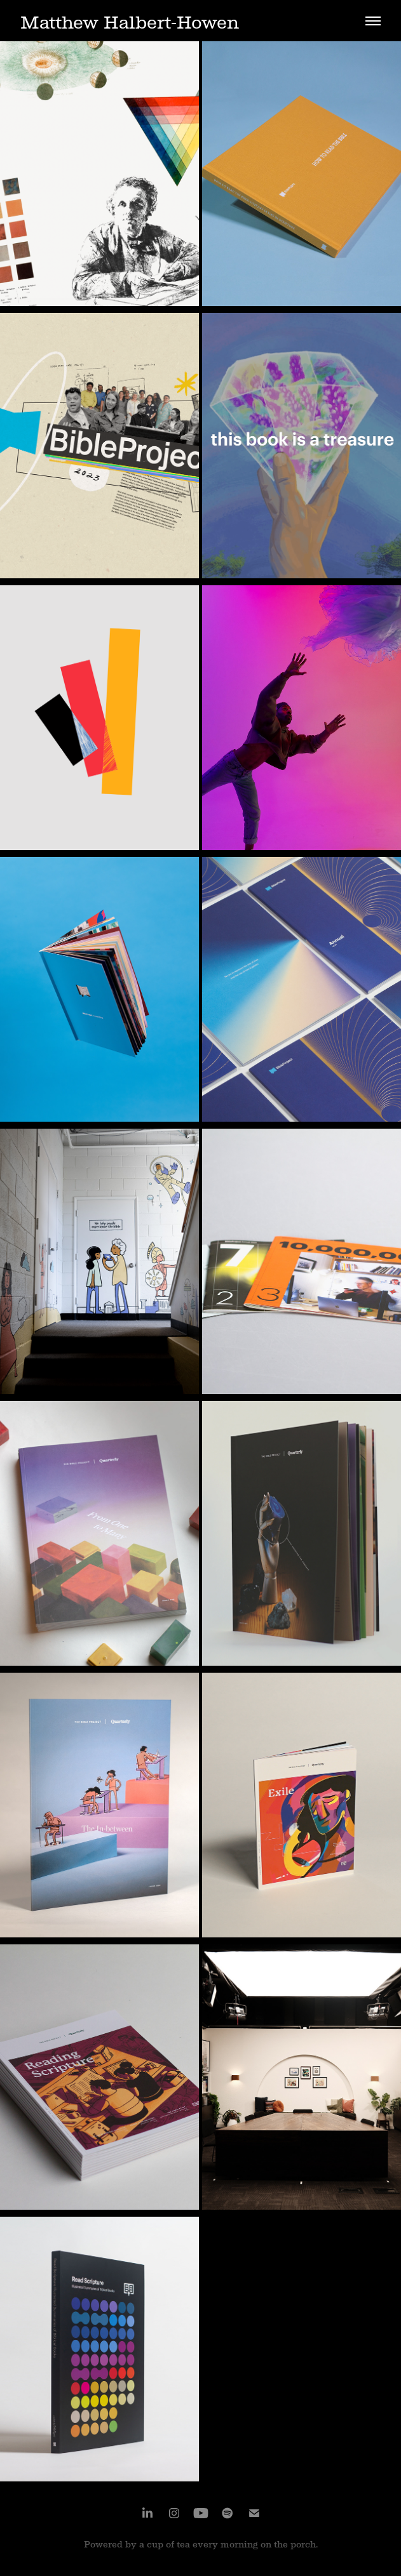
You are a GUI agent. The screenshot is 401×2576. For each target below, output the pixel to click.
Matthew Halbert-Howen (129, 22)
